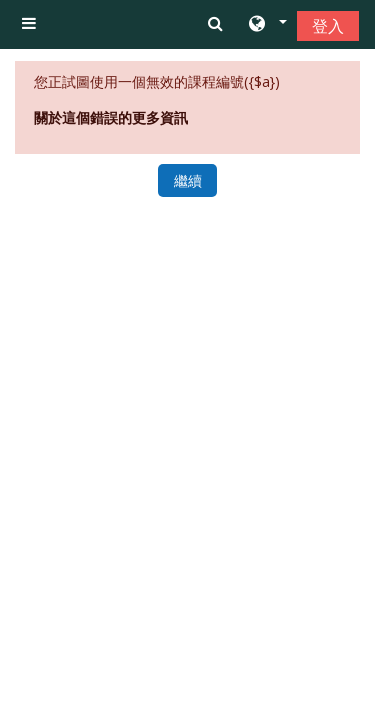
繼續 (188, 180)
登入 (328, 26)
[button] (266, 25)
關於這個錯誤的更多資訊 (111, 117)
